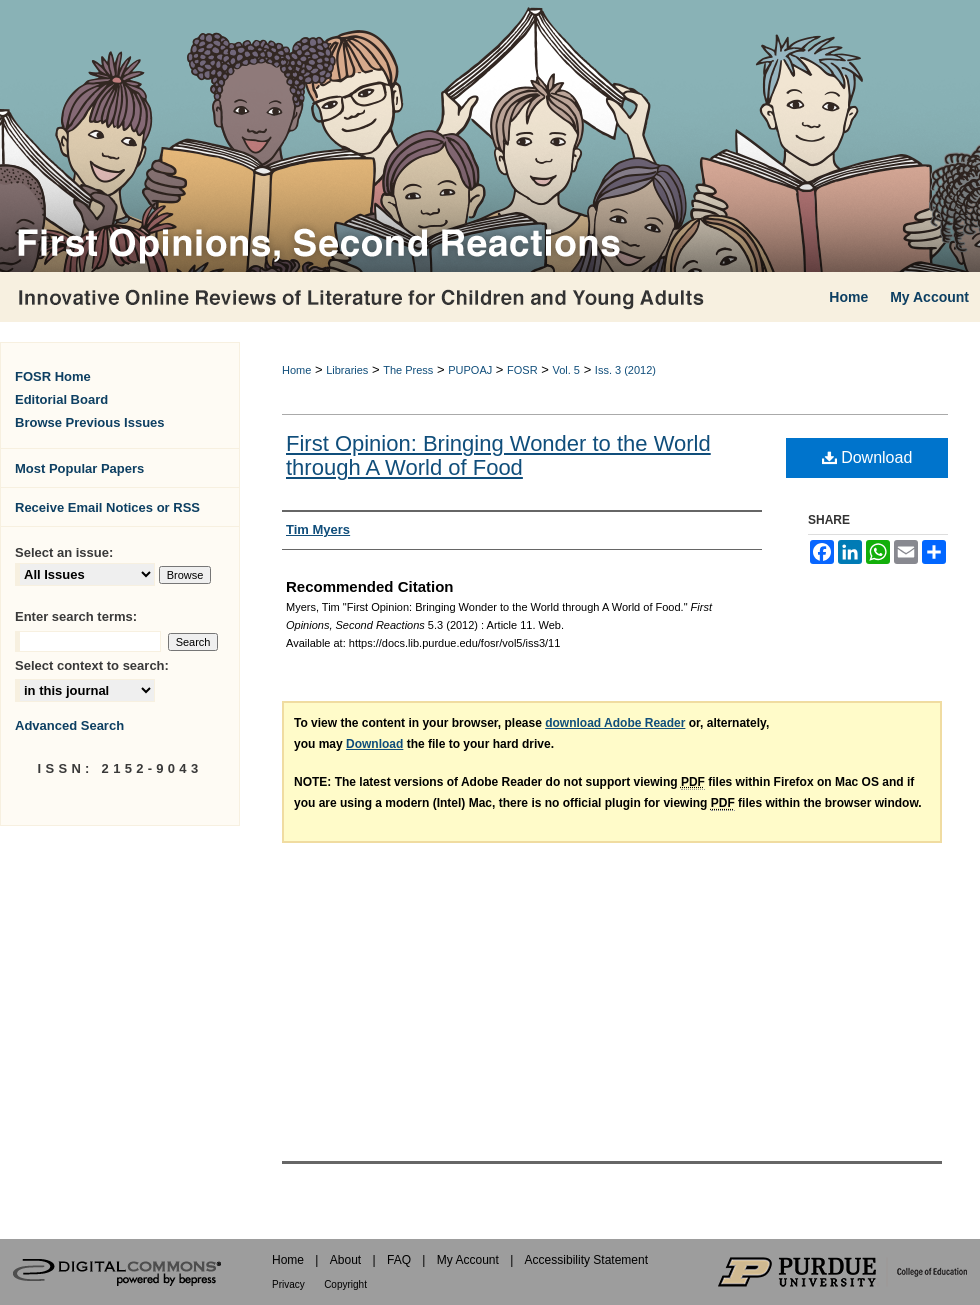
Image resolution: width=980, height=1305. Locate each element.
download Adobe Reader (615, 723)
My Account (468, 1260)
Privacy (288, 1284)
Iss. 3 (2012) (625, 370)
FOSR (522, 370)
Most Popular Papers (79, 468)
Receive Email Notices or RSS (107, 507)
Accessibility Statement (586, 1260)
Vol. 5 (566, 370)
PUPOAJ (470, 370)
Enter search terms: (76, 616)
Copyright (345, 1284)
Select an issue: (64, 552)
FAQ (399, 1260)
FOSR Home (53, 376)
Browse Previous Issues (90, 422)
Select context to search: (92, 665)
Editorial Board (61, 399)
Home (296, 370)
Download (867, 457)
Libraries (347, 370)
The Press (408, 370)
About (345, 1260)
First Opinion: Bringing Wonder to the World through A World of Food (498, 455)
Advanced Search (69, 725)
